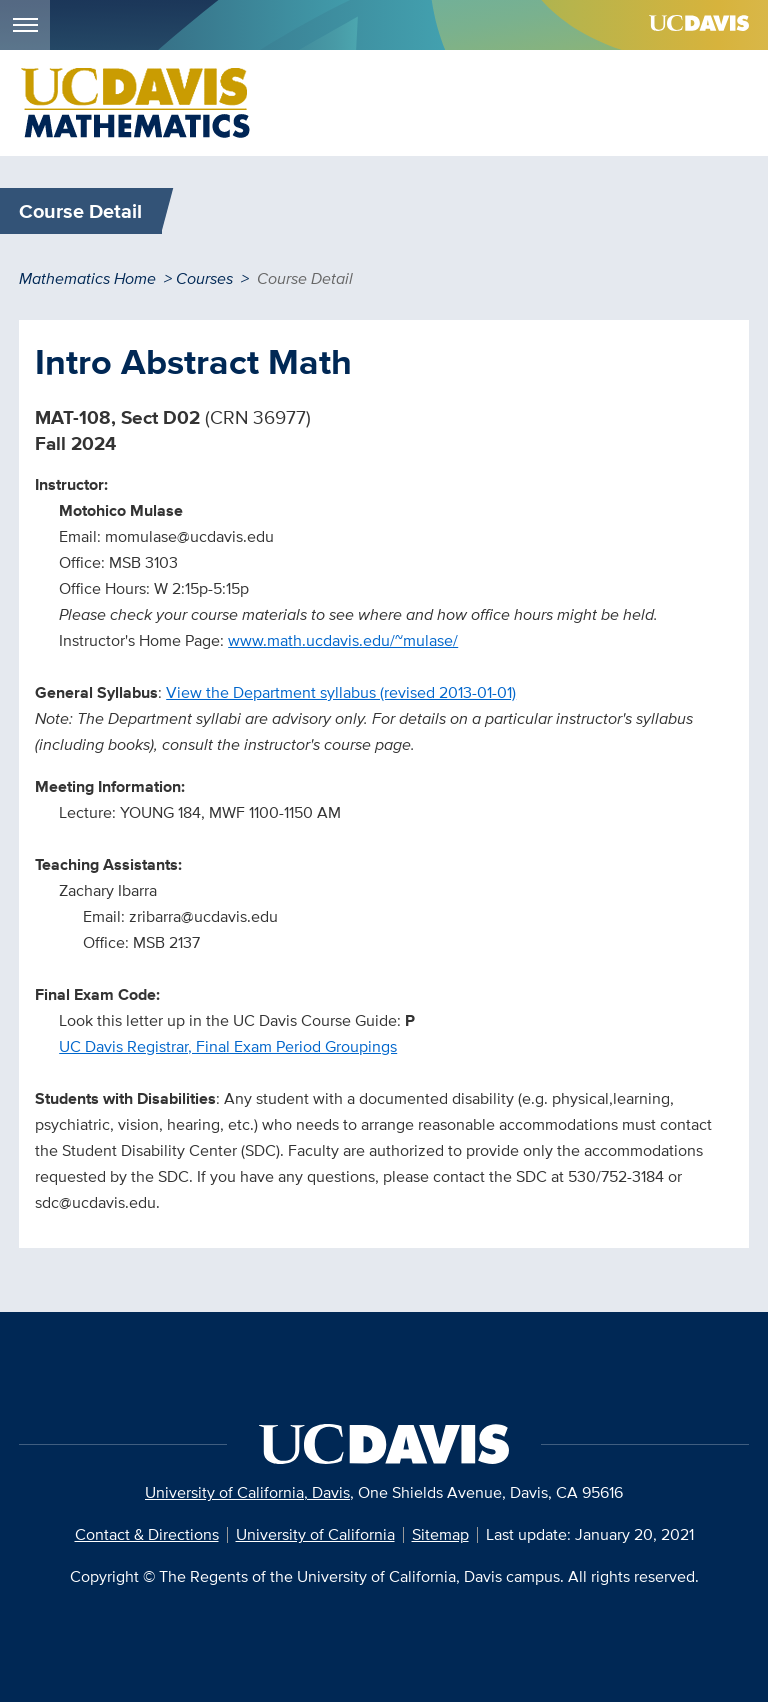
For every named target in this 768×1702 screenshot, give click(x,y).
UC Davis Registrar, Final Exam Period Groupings (228, 1046)
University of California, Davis (247, 1492)
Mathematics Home (87, 278)
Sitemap (440, 1534)
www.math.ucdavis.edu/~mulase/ (343, 640)
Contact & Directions (147, 1534)
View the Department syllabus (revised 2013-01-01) (341, 692)
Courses (204, 278)
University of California (315, 1534)
